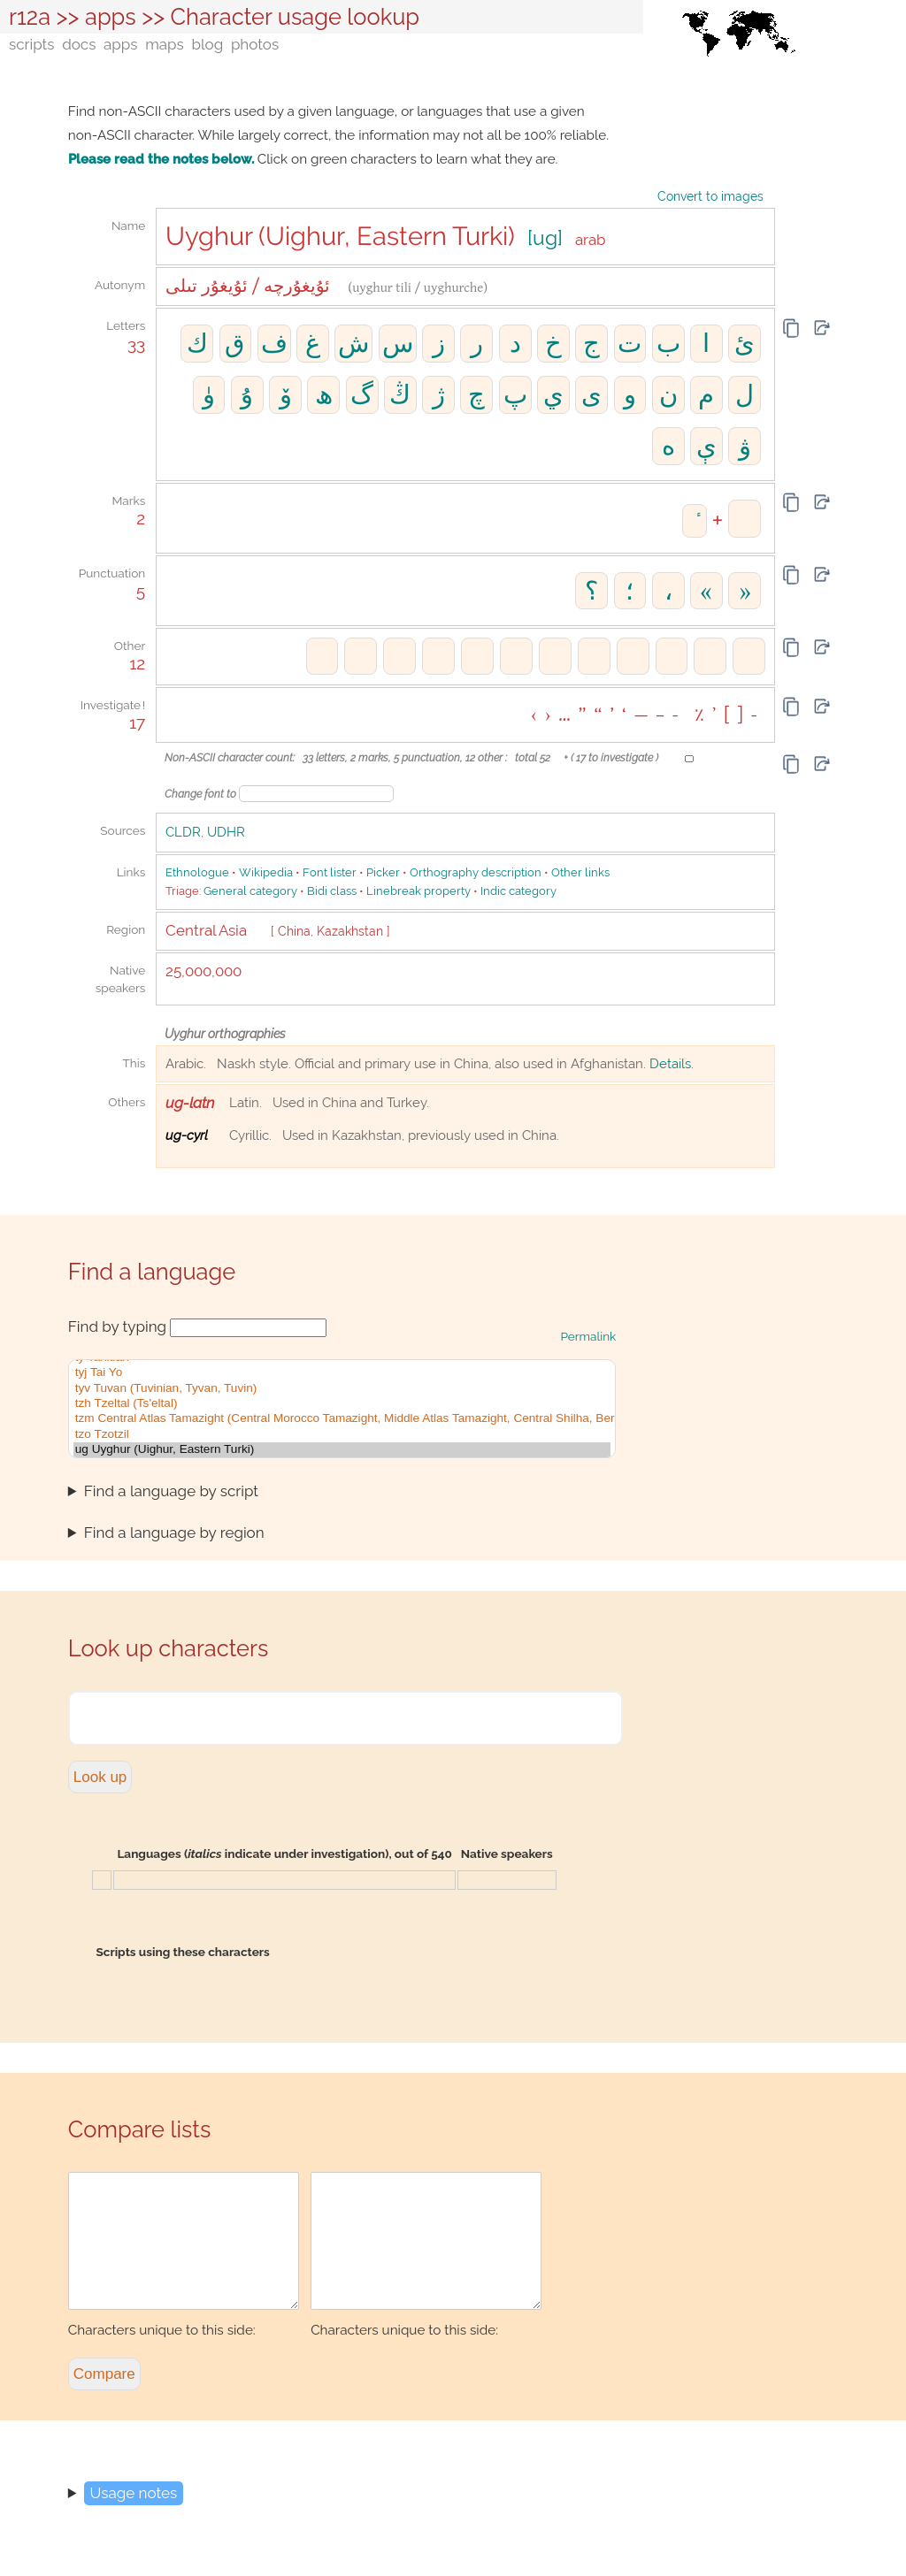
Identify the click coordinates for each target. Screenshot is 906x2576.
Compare (104, 2400)
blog (207, 44)
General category (250, 891)
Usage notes (134, 2519)
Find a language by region (174, 1532)
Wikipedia (266, 872)
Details (670, 1064)
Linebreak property (418, 891)
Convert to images (710, 196)
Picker (383, 872)
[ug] (545, 237)
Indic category (518, 891)
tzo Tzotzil (342, 1434)
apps (110, 17)
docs (79, 44)
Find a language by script (171, 1491)
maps (164, 44)
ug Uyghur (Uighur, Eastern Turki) (342, 1449)
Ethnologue (197, 872)
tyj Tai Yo (342, 1372)
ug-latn (190, 1103)
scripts (31, 44)
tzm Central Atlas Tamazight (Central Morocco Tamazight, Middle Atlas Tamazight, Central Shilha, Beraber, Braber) (342, 1418)
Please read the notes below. (161, 159)
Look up (100, 1777)
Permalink (589, 1336)
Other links (580, 872)
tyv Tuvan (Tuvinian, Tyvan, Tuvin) (342, 1388)
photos (255, 44)
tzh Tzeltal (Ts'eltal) (342, 1403)
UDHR (226, 832)
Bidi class (332, 891)
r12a (29, 17)
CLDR (183, 832)
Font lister (330, 872)
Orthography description (475, 872)
